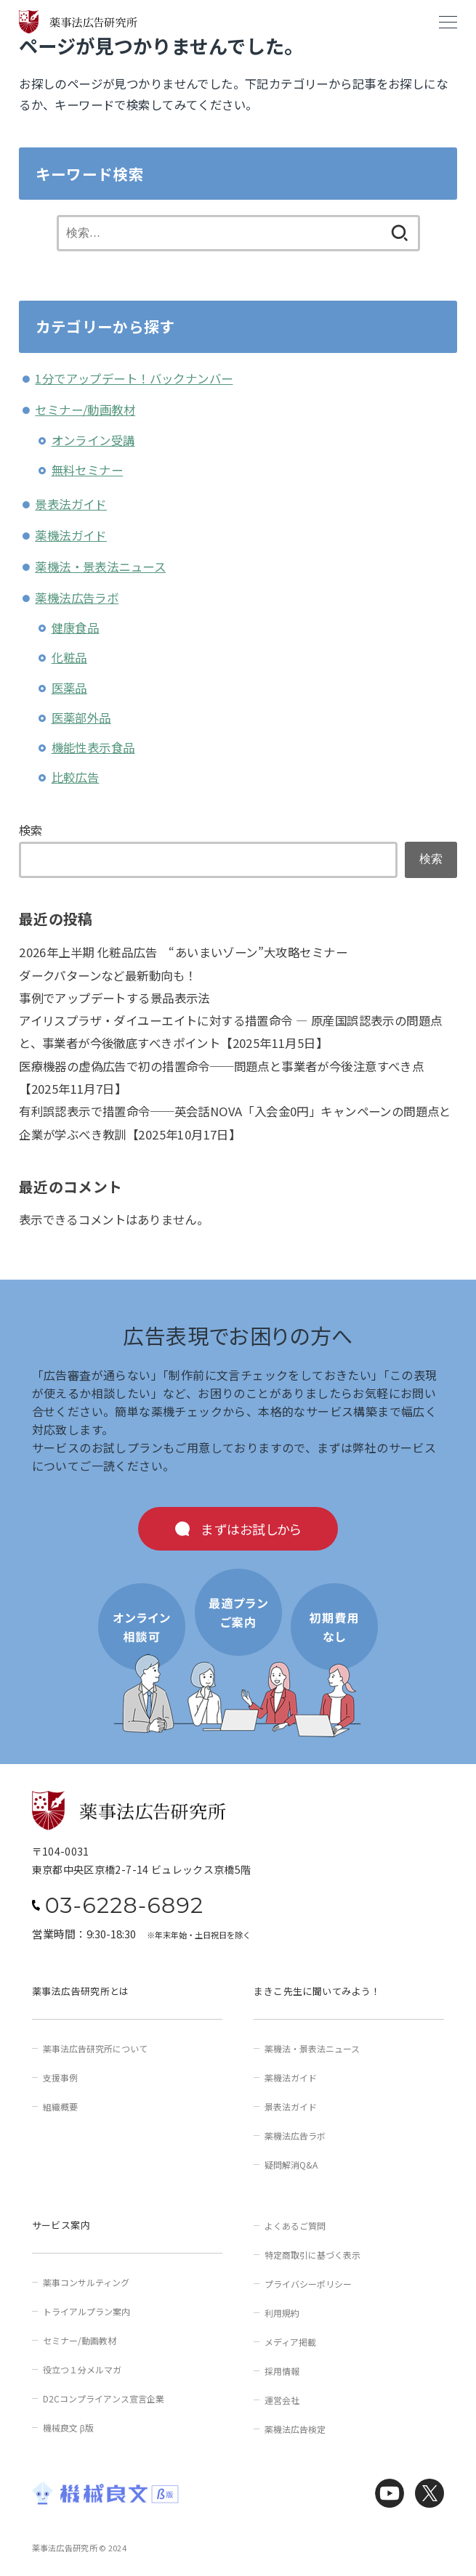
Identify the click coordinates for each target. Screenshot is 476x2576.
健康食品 (76, 627)
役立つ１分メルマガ (82, 2369)
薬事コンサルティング (86, 2282)
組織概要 (60, 2106)
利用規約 (282, 2313)
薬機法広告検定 (295, 2429)
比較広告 (76, 777)
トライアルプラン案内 (86, 2311)
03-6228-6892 (124, 1906)
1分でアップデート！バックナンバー (134, 378)
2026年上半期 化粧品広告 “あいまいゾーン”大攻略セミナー (183, 952)
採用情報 (282, 2371)
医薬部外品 (81, 717)
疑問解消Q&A (291, 2164)
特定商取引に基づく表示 (312, 2254)
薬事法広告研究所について (95, 2048)
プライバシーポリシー (308, 2284)
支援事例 (60, 2077)
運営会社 (282, 2400)
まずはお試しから (251, 1528)
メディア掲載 (290, 2342)
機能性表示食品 (93, 747)
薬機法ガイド (70, 535)
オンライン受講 (93, 440)
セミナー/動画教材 (85, 409)
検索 (31, 830)
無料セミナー (87, 470)
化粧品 (69, 657)
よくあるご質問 (295, 2225)
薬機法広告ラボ (76, 597)
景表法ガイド (70, 504)
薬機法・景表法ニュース (100, 566)
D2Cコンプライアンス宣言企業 (103, 2398)
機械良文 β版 (68, 2427)
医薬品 (69, 687)
